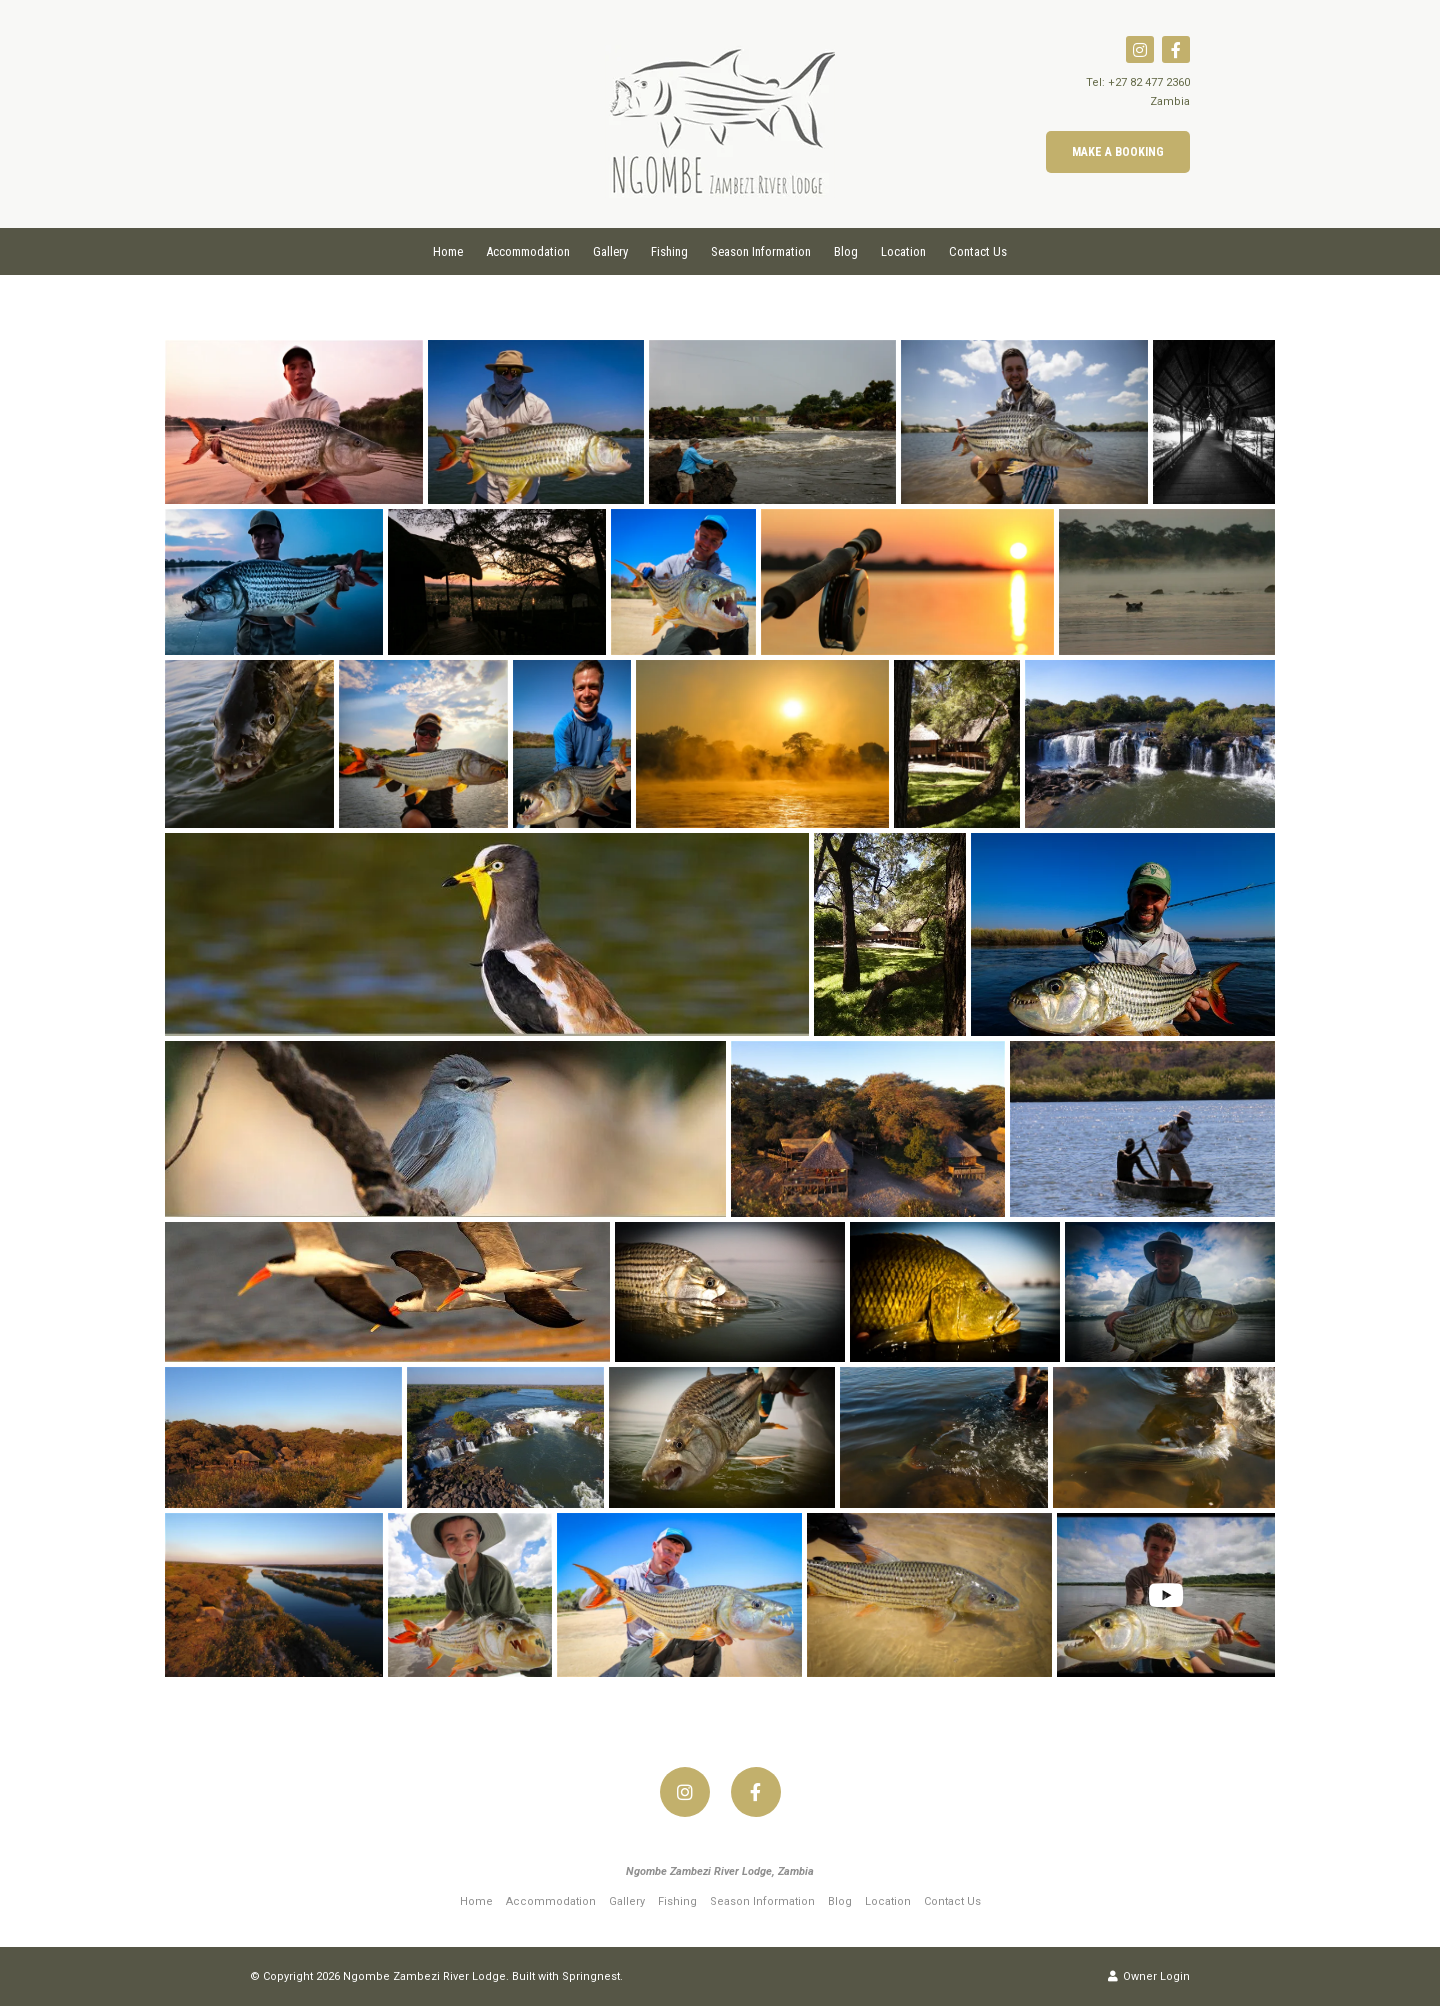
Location (903, 251)
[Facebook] (1176, 49)
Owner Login (1149, 1976)
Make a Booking (1118, 152)
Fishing (669, 251)
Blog (846, 251)
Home (448, 251)
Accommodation (528, 251)
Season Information (761, 251)
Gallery (610, 251)
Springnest (591, 1976)
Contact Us (978, 251)
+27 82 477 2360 (1149, 82)
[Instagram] (1140, 49)
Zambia (1170, 101)
